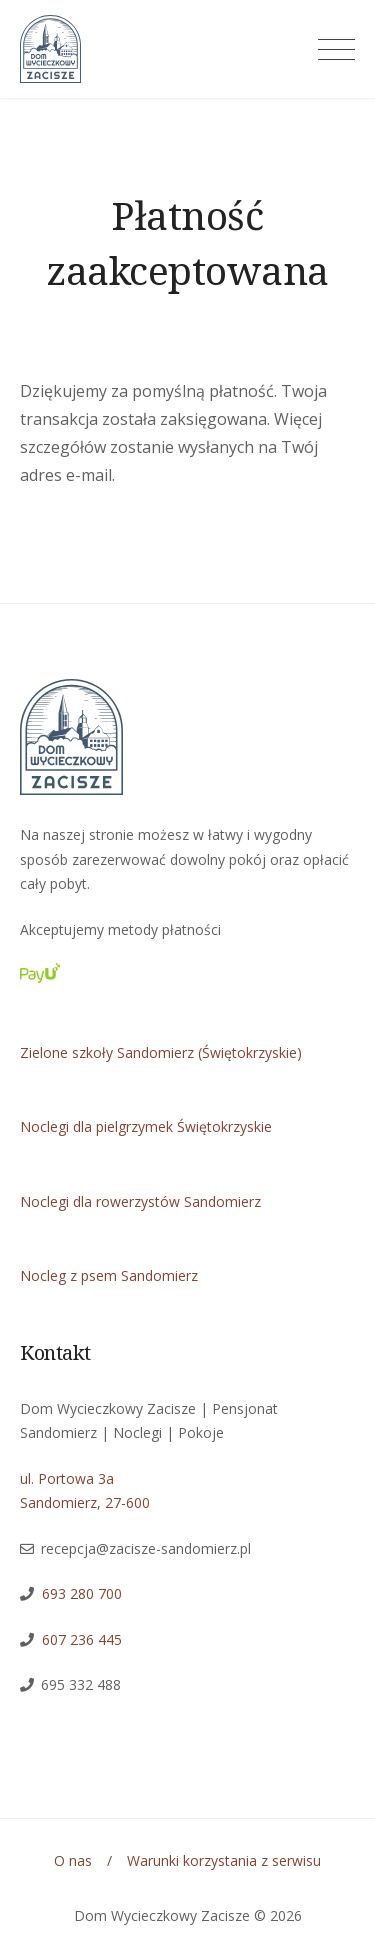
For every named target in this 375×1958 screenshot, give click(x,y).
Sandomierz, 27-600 (85, 1502)
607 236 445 (78, 1639)
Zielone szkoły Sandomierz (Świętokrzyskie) (161, 1052)
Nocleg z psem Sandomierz (109, 1275)
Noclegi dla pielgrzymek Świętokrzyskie (146, 1126)
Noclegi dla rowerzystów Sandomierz (140, 1201)
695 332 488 (81, 1684)
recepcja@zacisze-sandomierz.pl (146, 1548)
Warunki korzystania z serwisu (224, 1860)
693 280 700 (82, 1593)
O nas (73, 1860)
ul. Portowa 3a (67, 1478)
